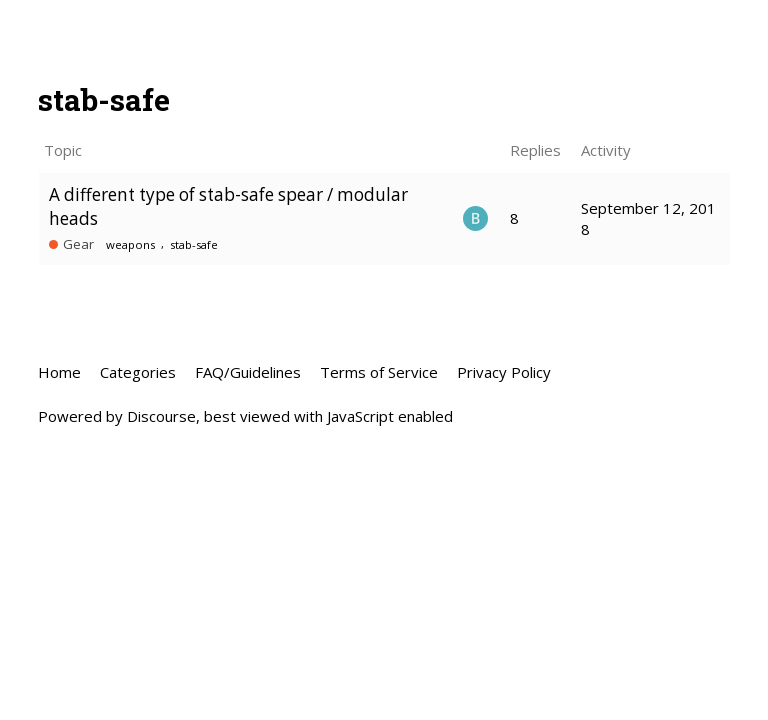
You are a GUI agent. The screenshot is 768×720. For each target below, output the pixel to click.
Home (59, 372)
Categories (138, 372)
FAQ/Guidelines (248, 372)
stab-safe (194, 244)
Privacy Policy (504, 372)
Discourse (161, 416)
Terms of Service (379, 372)
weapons (130, 244)
